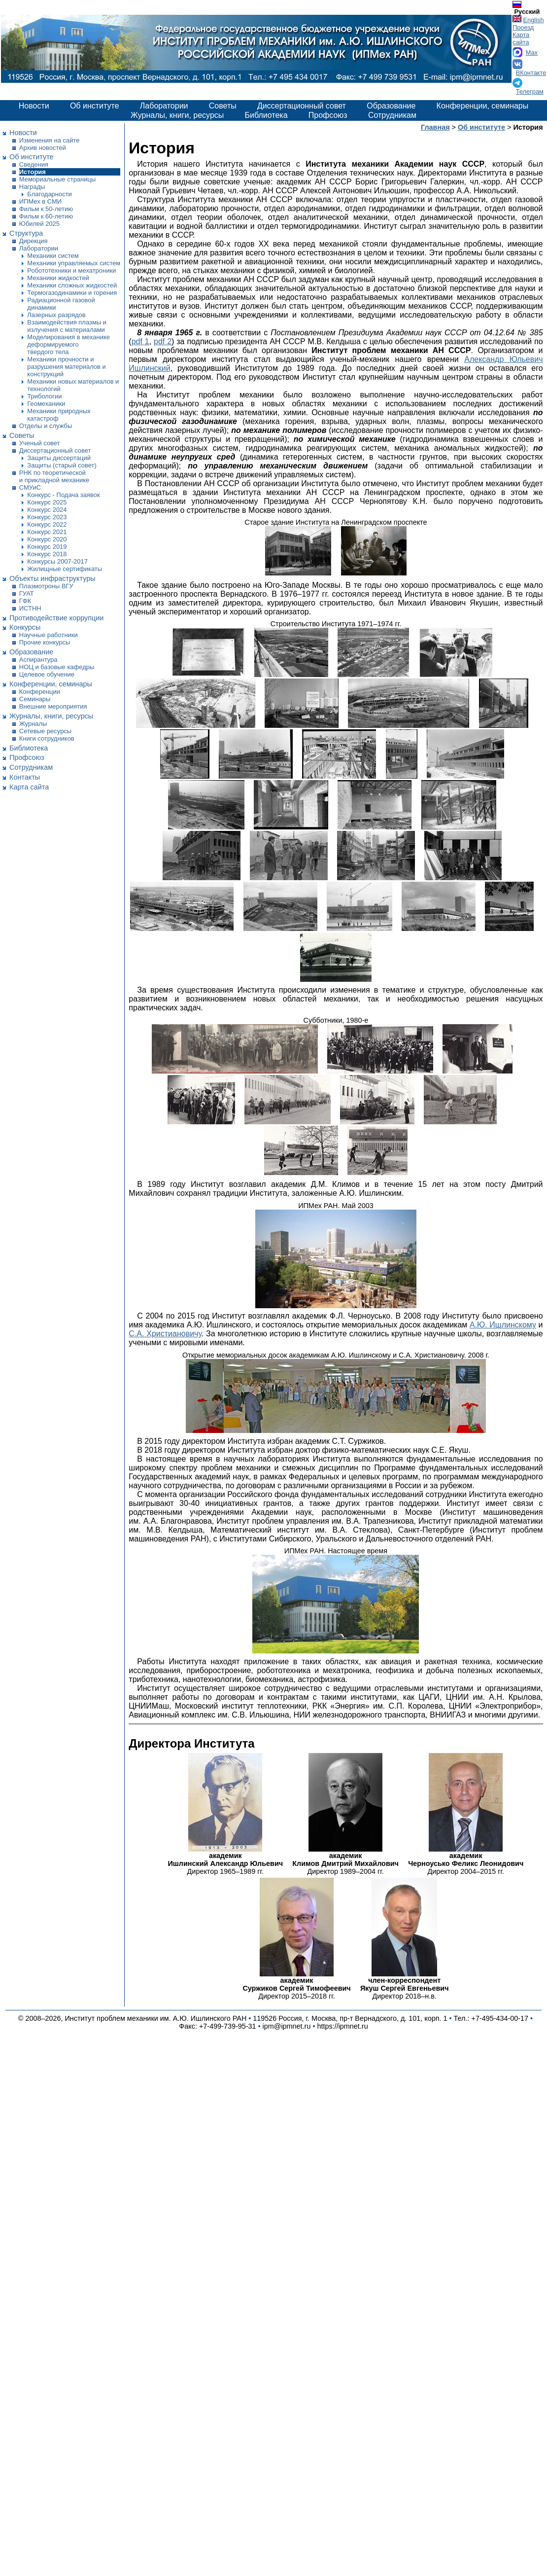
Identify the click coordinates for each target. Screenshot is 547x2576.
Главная (435, 127)
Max (532, 52)
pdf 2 (162, 341)
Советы (223, 106)
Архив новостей (42, 147)
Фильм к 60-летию (46, 216)
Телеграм (530, 91)
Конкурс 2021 (47, 532)
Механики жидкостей (58, 278)
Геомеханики (46, 403)
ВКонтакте (531, 72)
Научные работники (48, 635)
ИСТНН (30, 608)
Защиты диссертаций (59, 458)
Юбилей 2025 (39, 223)
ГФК (25, 601)
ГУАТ (26, 593)
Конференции (39, 691)
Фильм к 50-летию (46, 209)
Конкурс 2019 (47, 546)
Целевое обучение (46, 674)
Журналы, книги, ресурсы (177, 115)
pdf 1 (140, 341)
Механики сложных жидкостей (72, 285)
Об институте (94, 106)
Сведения (33, 164)
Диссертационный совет (301, 106)
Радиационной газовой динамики (61, 303)
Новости (34, 106)
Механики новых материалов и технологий (73, 385)
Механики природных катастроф (58, 414)
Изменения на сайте (49, 140)
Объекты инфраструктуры (52, 578)
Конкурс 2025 (47, 502)
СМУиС (30, 487)
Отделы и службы (45, 425)
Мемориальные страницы (57, 179)
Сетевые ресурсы (45, 731)
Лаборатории (164, 106)
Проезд (523, 27)
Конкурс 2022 (47, 524)
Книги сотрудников (46, 738)
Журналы (33, 723)
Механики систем (52, 255)
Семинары (35, 699)
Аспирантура (38, 659)
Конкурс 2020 (47, 539)
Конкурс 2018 (47, 554)
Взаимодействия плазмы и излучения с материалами (66, 326)
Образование (391, 106)
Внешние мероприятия (53, 706)
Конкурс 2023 (47, 517)
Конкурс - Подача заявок (63, 495)
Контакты (24, 777)
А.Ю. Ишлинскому (503, 1325)
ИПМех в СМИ (40, 201)
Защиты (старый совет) (61, 465)
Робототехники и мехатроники (71, 270)
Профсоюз (327, 115)
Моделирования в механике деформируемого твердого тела (68, 344)
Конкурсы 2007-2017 (57, 561)
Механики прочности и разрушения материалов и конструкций (66, 367)
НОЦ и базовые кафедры (56, 667)
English (533, 20)
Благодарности (49, 194)
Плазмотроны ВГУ (46, 586)
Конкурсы (24, 627)
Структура (26, 233)
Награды (32, 186)
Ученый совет (39, 443)
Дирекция (33, 241)
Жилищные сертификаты (64, 568)
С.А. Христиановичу (165, 1333)
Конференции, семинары (483, 106)
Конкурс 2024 (47, 509)
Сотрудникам (392, 115)
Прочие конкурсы (44, 642)
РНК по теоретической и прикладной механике (54, 476)
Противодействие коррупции (56, 618)
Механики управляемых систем (73, 263)
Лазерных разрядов (56, 315)
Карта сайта (521, 38)
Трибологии (44, 396)
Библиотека (266, 115)
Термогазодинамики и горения (72, 292)
